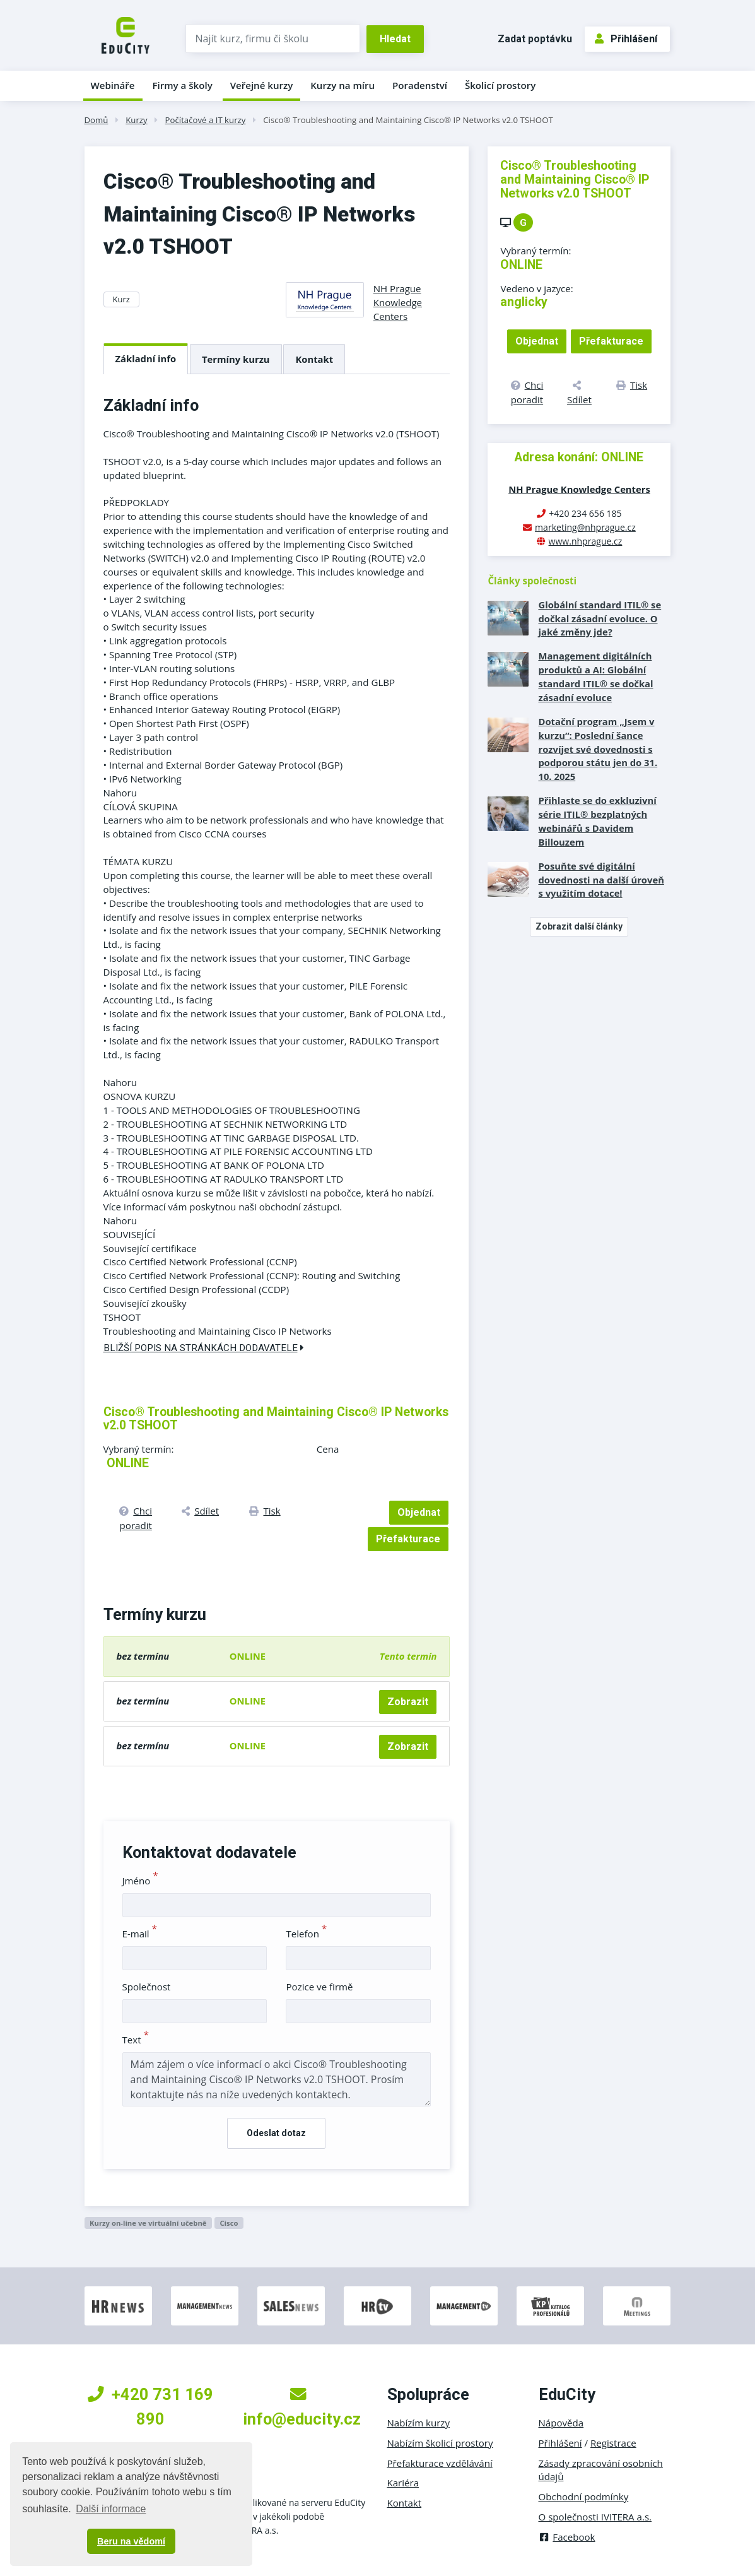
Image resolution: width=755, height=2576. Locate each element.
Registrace (613, 2443)
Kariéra (403, 2482)
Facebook (567, 2537)
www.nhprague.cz (586, 541)
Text (135, 2039)
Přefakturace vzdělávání (440, 2463)
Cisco (228, 2223)
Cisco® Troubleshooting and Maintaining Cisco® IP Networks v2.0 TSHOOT (408, 120)
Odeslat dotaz (276, 2133)
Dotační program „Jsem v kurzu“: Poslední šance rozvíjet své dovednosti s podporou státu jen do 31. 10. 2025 (597, 749)
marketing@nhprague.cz (585, 527)
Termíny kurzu (236, 359)
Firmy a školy (182, 85)
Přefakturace (408, 1539)
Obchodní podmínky (584, 2496)
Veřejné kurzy (261, 85)
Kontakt (314, 359)
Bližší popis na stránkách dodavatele (203, 1348)
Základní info (146, 358)
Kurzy (136, 120)
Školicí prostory (500, 85)
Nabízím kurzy (418, 2422)
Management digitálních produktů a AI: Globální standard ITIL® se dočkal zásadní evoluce (595, 676)
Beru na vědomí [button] (131, 2541)
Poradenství (419, 85)
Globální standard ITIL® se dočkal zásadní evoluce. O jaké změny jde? (599, 618)
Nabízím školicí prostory (440, 2443)
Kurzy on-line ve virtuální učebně (148, 2223)
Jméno (140, 1880)
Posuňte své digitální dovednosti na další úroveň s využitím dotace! (601, 880)
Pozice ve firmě (319, 1986)
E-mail (140, 1933)
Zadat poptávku (535, 39)
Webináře (113, 85)
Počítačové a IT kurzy (205, 120)
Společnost (146, 1986)
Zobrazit (407, 1702)
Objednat (418, 1512)
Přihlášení (626, 39)
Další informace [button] (111, 2508)
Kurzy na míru (342, 85)
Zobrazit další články (579, 926)
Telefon (306, 1933)
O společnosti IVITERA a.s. (595, 2516)
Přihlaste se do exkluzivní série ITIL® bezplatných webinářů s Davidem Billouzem (597, 821)
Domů (96, 120)
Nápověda (561, 2422)
